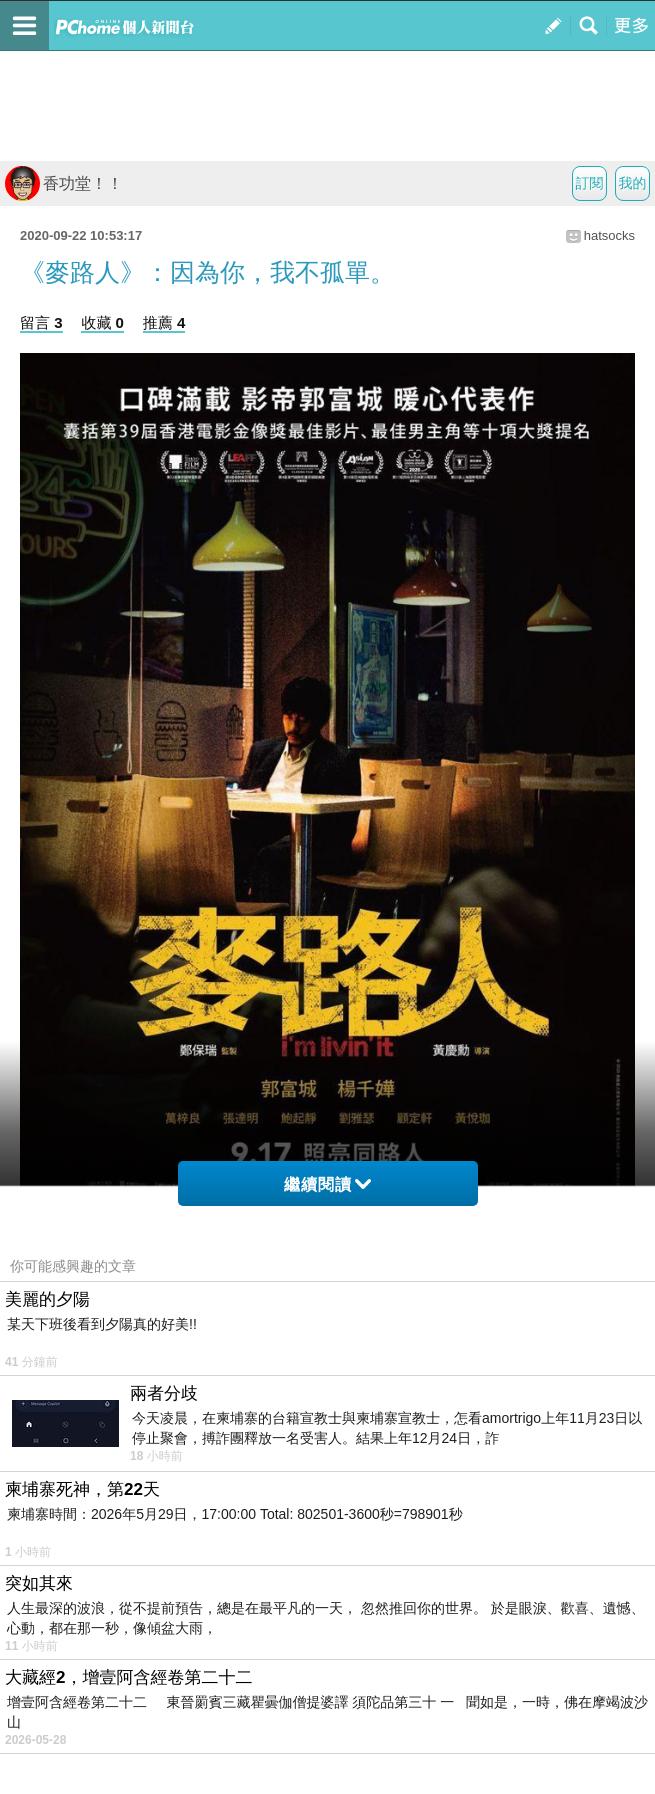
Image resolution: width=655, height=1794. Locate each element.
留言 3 (41, 322)
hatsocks (609, 235)
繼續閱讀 (327, 1184)
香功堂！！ (64, 183)
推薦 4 (164, 322)
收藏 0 (102, 322)
